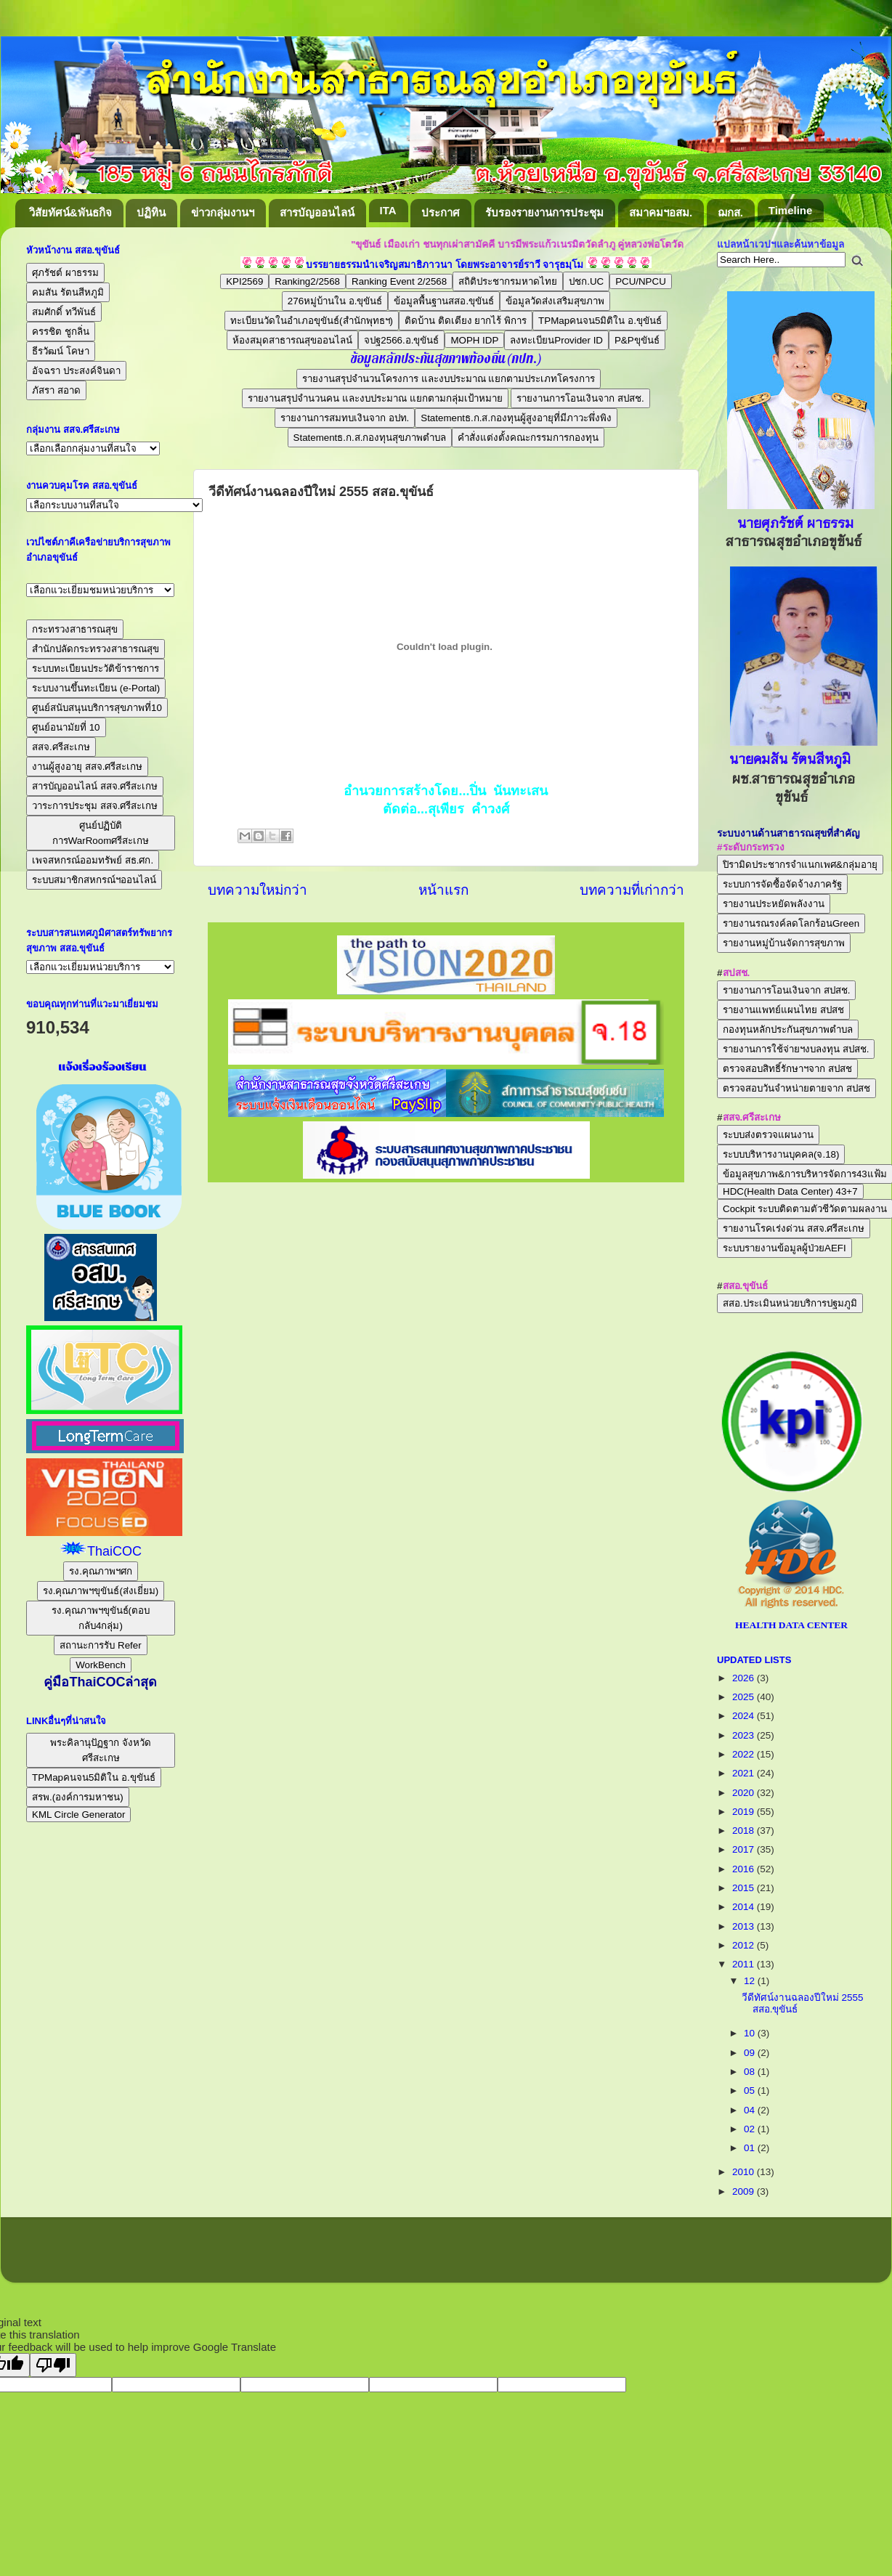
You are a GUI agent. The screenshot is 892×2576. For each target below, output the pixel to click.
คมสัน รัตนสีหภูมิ (68, 292)
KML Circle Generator (78, 1814)
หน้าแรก (443, 890)
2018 (744, 1830)
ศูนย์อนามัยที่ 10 (66, 727)
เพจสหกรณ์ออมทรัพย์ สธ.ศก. (92, 860)
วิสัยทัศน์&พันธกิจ (70, 212)
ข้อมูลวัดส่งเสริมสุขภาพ (555, 301)
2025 (744, 1696)
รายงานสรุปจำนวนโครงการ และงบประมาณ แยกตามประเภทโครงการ (448, 378)
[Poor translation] (53, 2365)
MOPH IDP (474, 340)
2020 (744, 1792)
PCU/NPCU (640, 281)
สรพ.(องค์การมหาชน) (77, 1797)
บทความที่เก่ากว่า (632, 890)
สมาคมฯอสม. (660, 212)
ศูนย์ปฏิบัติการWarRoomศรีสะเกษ (101, 833)
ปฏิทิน (151, 212)
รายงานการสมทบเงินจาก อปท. (344, 418)
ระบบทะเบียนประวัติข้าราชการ (95, 668)
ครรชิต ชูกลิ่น (60, 331)
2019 (744, 1811)
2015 (744, 1887)
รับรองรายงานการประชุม (544, 212)
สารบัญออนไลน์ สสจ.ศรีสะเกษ (95, 786)
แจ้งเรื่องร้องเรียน (100, 1067)
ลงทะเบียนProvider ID (556, 340)
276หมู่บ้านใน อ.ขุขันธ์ (335, 301)
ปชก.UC (586, 281)
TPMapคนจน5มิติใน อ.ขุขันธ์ (600, 320)
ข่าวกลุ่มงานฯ (222, 212)
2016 (744, 1869)
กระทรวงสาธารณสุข (75, 629)
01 (751, 2147)
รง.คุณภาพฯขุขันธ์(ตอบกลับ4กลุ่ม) (101, 1618)
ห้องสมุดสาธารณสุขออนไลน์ (292, 340)
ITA (388, 210)
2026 (744, 1678)
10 (751, 2033)
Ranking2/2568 (307, 281)
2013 (744, 1926)
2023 (744, 1735)
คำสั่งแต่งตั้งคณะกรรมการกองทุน (528, 437)
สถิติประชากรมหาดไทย (507, 281)
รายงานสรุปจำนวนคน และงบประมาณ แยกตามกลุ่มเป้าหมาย (375, 398)
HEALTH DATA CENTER (791, 1625)
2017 (744, 1849)
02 (751, 2129)
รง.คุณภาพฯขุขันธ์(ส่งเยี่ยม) (101, 1590)
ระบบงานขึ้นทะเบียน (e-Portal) (96, 688)
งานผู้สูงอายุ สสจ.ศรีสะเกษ (87, 766)
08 (751, 2071)
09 (751, 2052)
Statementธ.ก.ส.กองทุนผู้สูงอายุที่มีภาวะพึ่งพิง (516, 418)
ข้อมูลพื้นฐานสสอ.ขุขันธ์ (444, 301)
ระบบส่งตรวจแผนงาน (768, 1134)
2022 (744, 1754)
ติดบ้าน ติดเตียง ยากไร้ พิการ (466, 320)
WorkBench (101, 1664)
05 (751, 2090)
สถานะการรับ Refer (100, 1645)
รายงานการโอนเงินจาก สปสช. (580, 398)
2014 (744, 1906)
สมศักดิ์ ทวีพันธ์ (64, 311)
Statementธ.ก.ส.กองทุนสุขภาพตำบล (370, 437)
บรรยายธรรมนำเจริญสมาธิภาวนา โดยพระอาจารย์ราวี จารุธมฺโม (445, 264)
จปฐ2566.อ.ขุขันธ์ (401, 340)
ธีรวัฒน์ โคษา (60, 351)
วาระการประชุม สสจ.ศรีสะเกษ (95, 805)
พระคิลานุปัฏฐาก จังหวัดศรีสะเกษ (100, 1750)
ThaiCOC (114, 1551)
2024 (744, 1715)
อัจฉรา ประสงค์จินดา (76, 370)
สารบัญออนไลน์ (317, 212)
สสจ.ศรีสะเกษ (61, 746)
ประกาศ (440, 212)
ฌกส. (730, 212)
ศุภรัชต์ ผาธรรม (65, 272)
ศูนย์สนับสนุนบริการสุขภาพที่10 (97, 707)
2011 (744, 1964)
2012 (744, 1945)
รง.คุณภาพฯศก (100, 1571)
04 (751, 2110)
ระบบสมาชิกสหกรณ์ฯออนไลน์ (94, 879)
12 (751, 1980)
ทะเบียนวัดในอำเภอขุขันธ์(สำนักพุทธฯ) (311, 320)
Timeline (791, 210)
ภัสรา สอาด (56, 390)
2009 (744, 2191)
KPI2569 (244, 281)
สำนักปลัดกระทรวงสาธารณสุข (95, 648)
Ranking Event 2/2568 (399, 281)
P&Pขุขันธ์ (637, 340)
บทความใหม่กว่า (257, 890)
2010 (744, 2171)
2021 (744, 1773)
